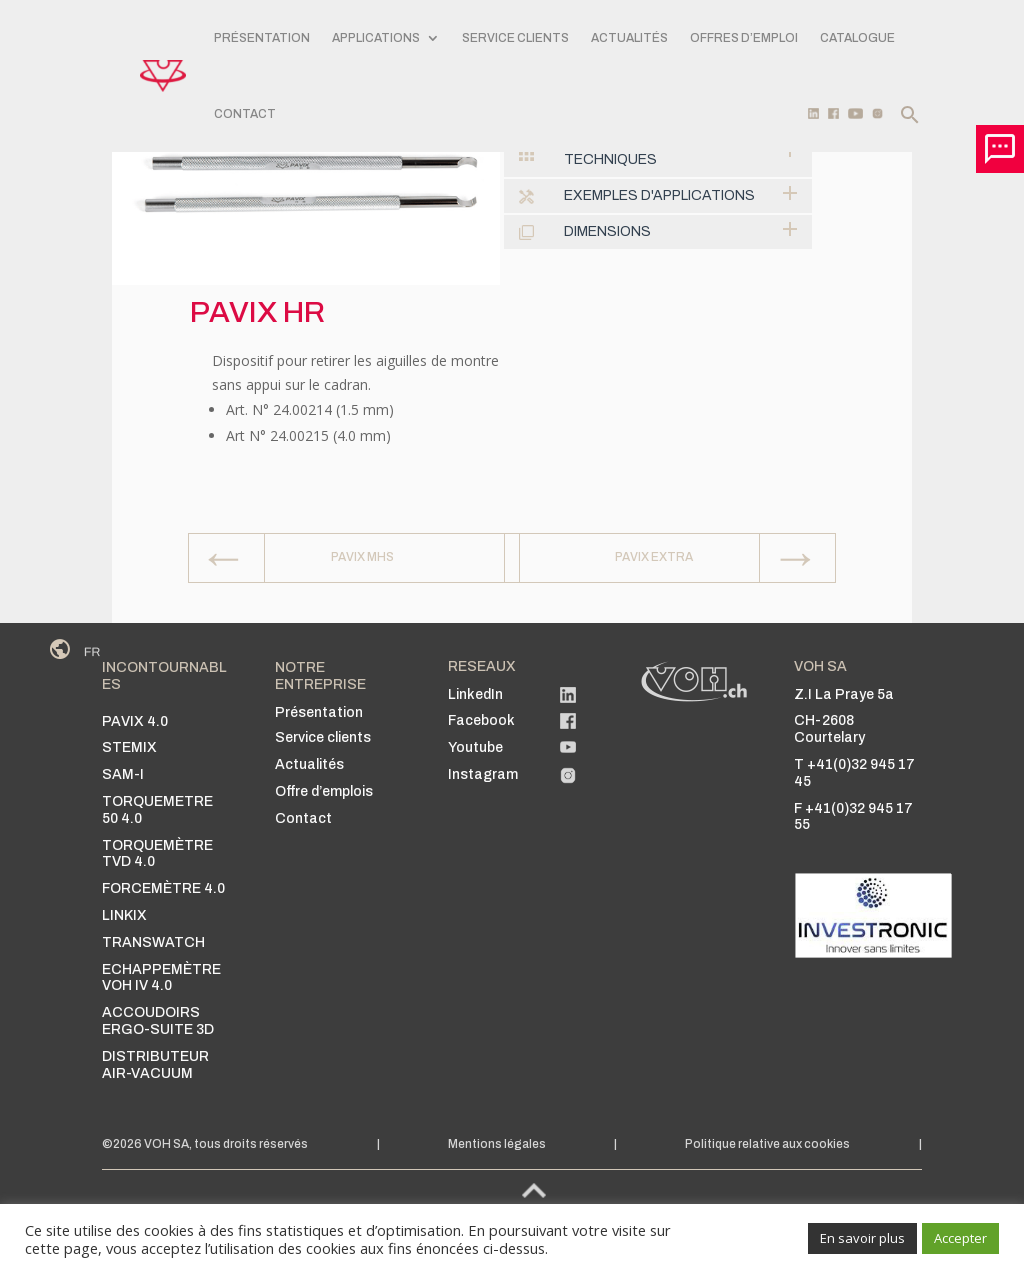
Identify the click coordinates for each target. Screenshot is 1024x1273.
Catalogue (857, 38)
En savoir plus (862, 1238)
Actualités (629, 38)
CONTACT (245, 114)
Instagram (483, 774)
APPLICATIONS (376, 38)
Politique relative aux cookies (767, 1144)
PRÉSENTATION (262, 38)
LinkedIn (475, 694)
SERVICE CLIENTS (515, 38)
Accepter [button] (960, 1238)
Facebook (481, 720)
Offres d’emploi (744, 38)
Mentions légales (497, 1144)
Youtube (475, 747)
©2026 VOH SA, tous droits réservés (205, 1144)
